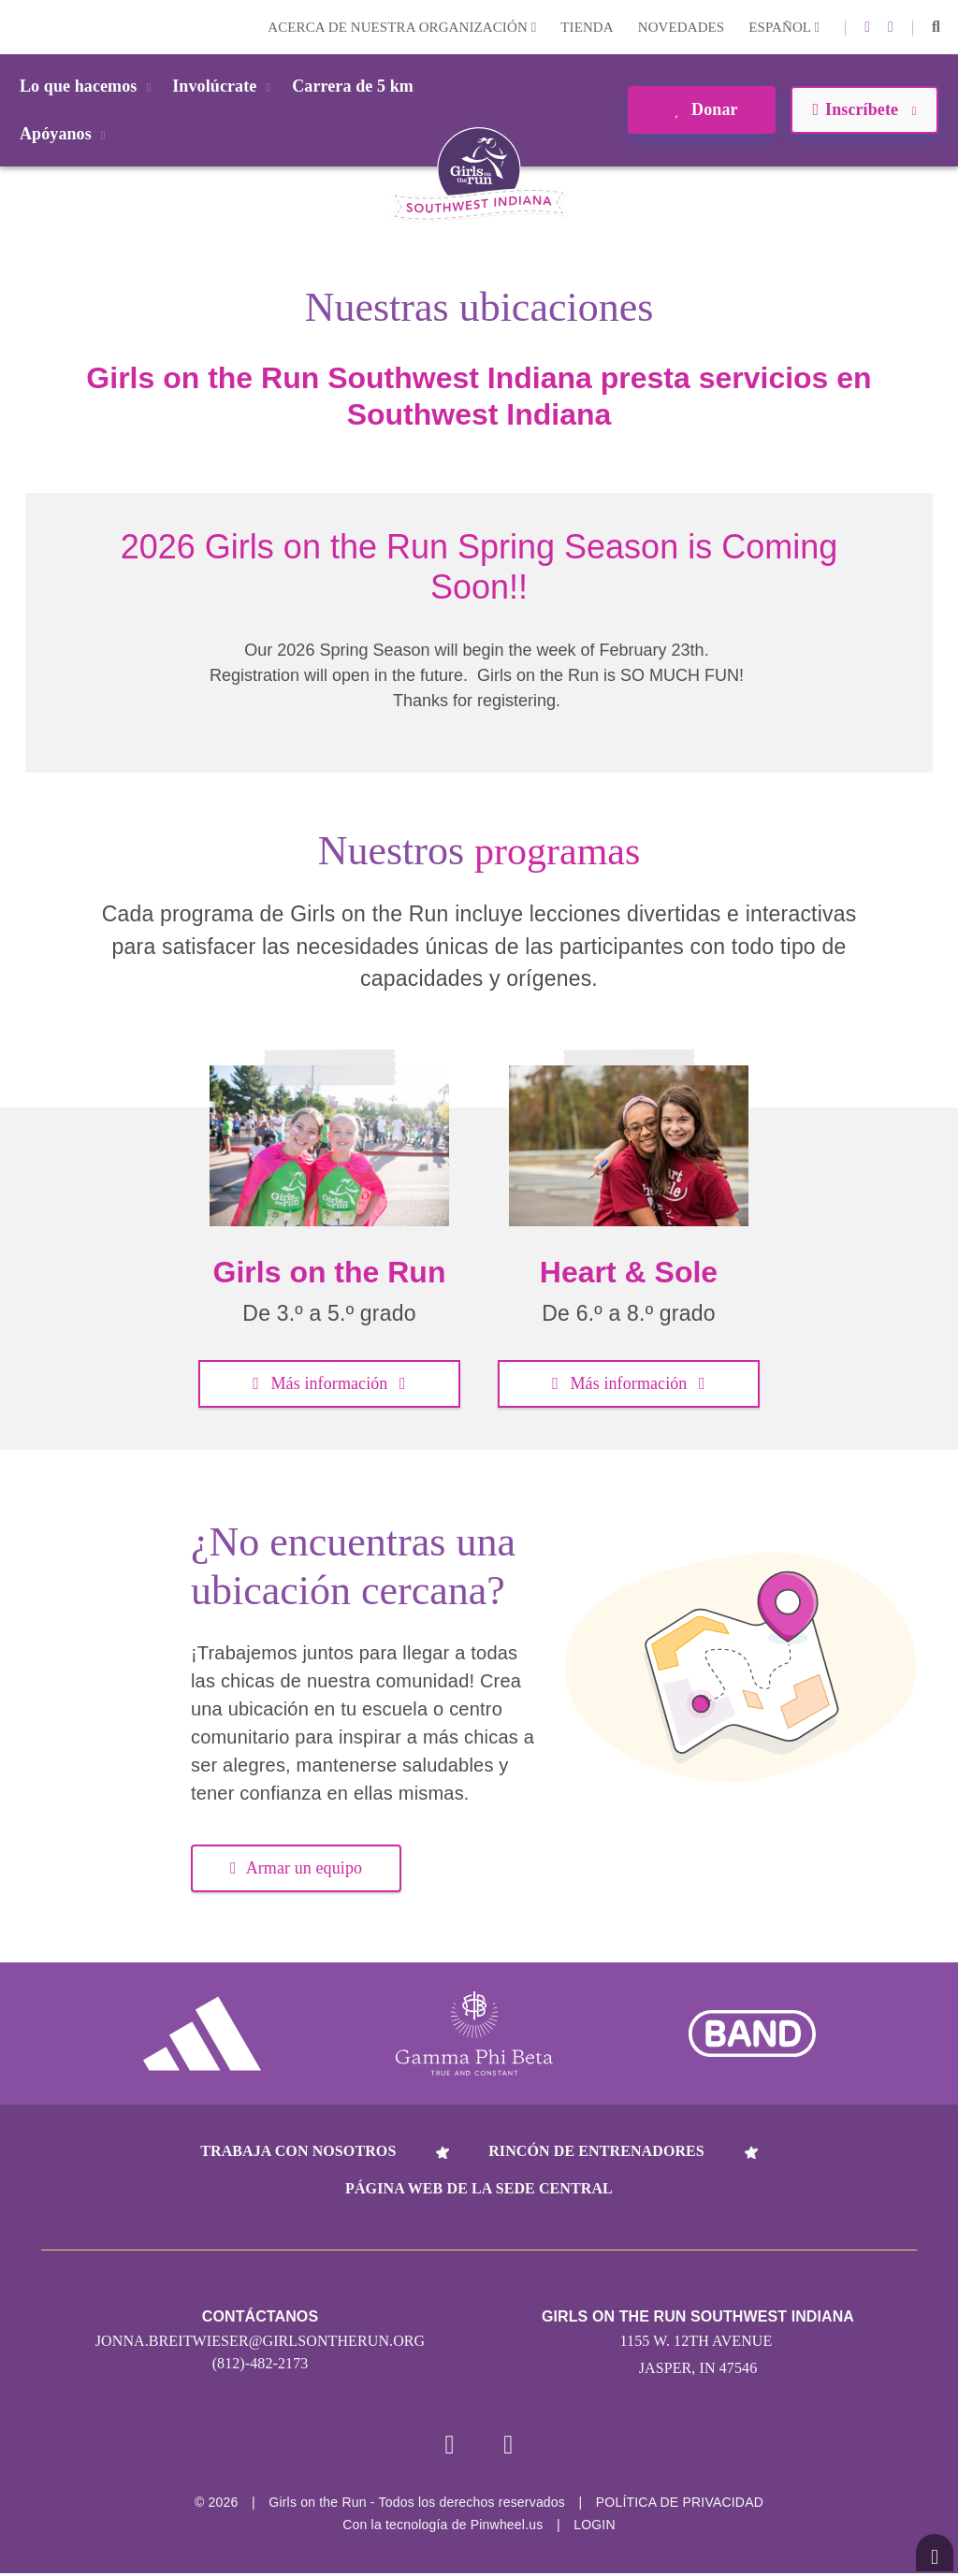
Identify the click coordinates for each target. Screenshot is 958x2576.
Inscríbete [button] (864, 109)
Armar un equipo (296, 1868)
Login (18, 27)
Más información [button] (329, 1383)
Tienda (586, 27)
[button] (936, 27)
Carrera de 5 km (353, 86)
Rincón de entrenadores (596, 2151)
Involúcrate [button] (224, 86)
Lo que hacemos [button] (88, 86)
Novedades (681, 27)
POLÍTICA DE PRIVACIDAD (679, 2504)
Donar (701, 109)
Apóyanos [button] (66, 133)
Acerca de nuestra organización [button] (402, 27)
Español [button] (784, 27)
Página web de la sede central (479, 2188)
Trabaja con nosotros (298, 2151)
